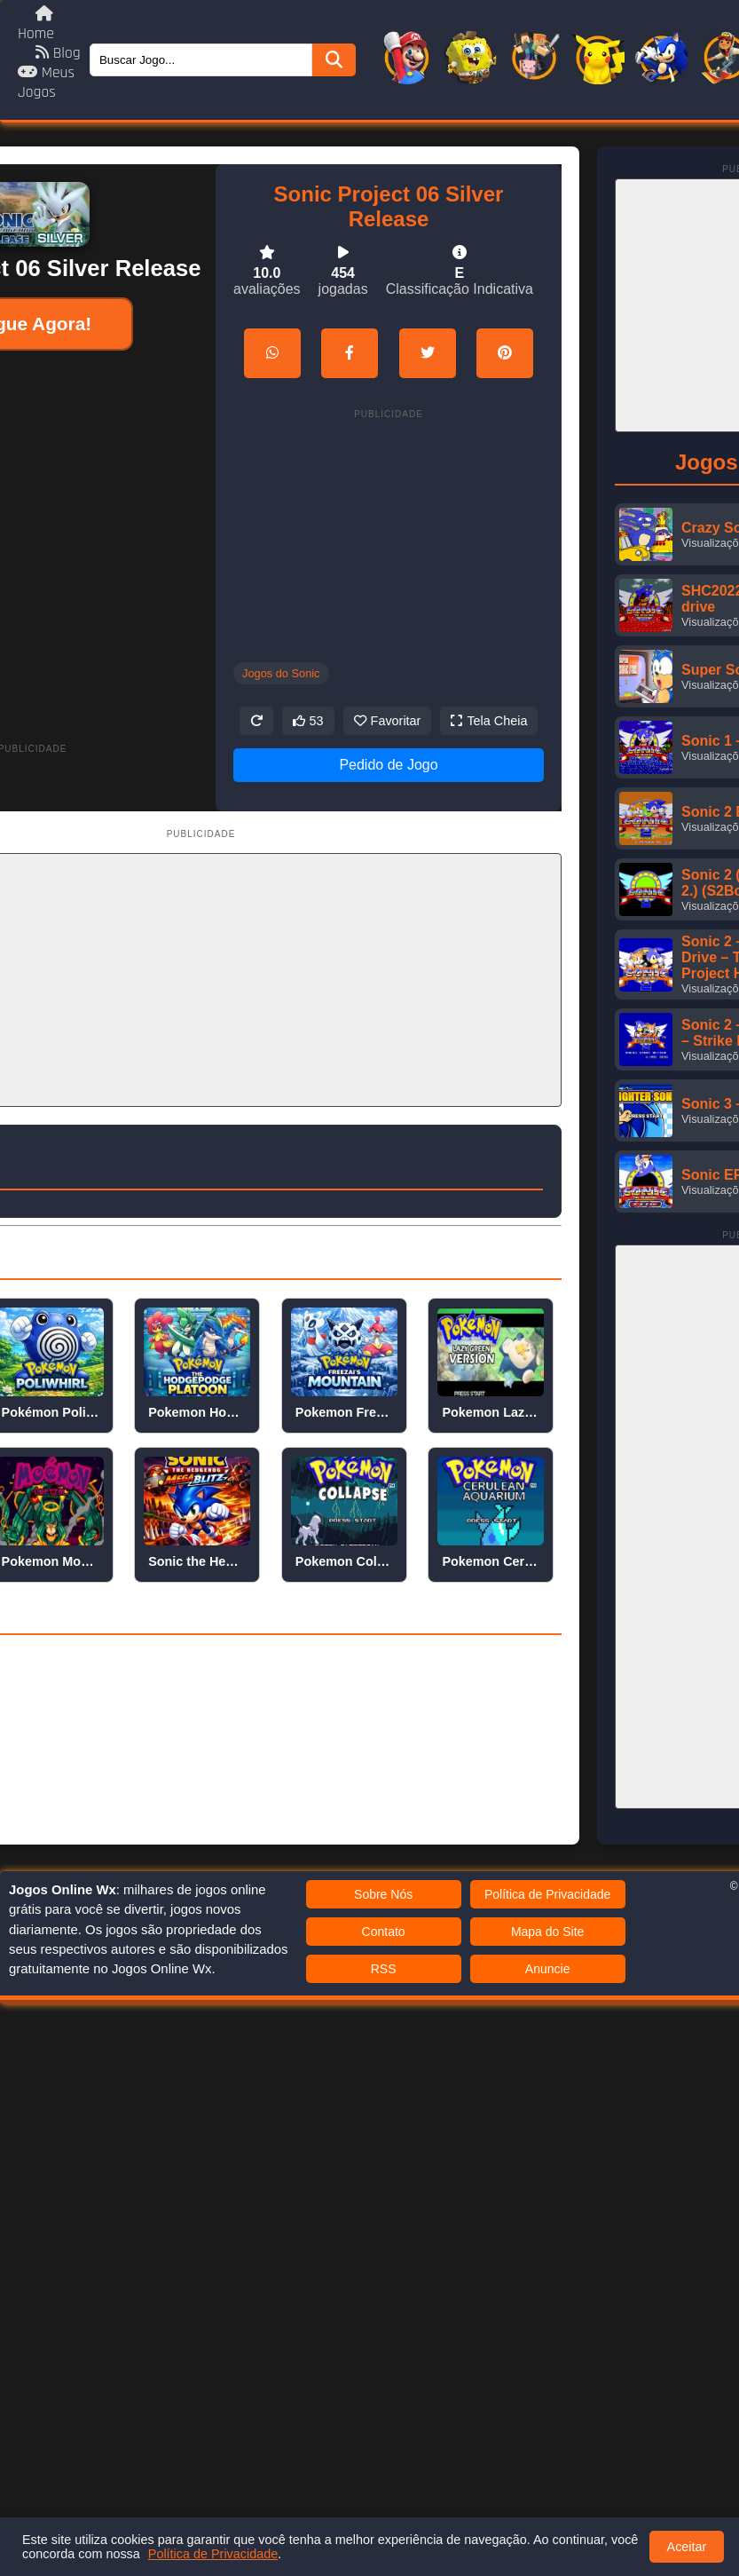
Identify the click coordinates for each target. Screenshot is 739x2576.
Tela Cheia (489, 721)
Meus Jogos (46, 82)
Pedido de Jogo (388, 764)
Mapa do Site (548, 1931)
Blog (58, 53)
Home (36, 24)
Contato (383, 1931)
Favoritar (387, 721)
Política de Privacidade (547, 1894)
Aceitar (687, 2547)
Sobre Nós (383, 1894)
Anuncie (547, 1969)
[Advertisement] (192, 529)
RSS (384, 1969)
